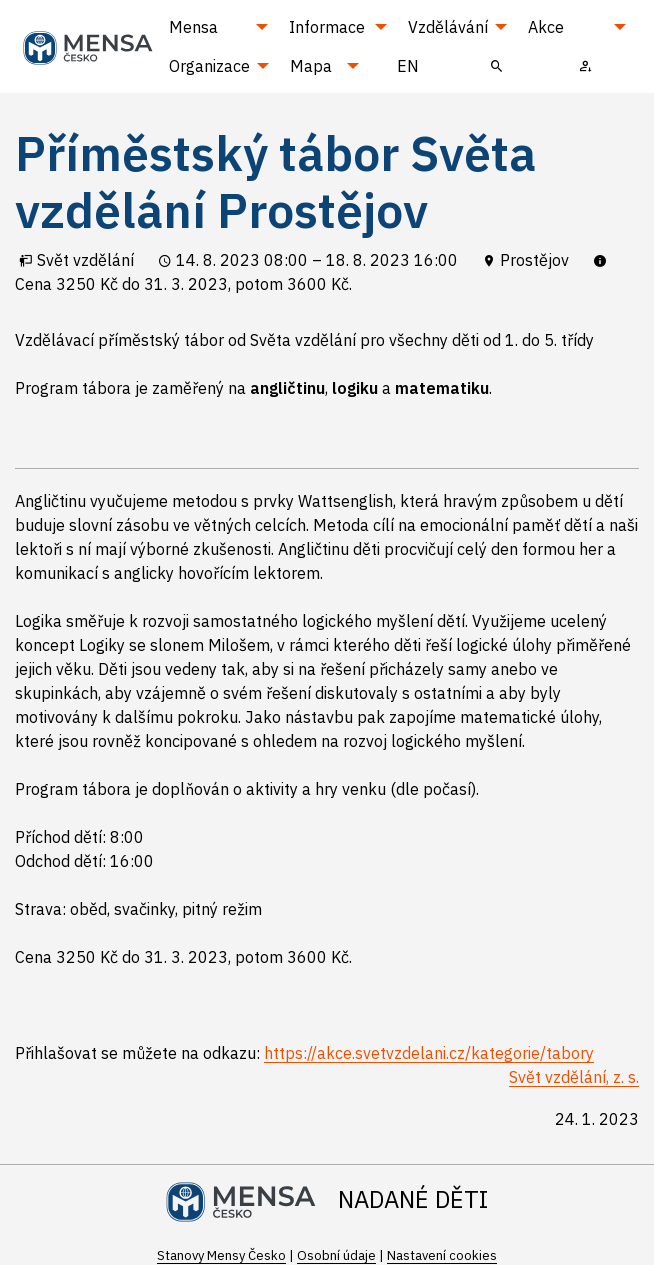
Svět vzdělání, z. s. (574, 1077)
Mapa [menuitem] (311, 66)
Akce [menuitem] (546, 27)
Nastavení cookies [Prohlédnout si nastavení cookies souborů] (442, 1255)
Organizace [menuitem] (209, 66)
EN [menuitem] (408, 66)
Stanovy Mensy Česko (221, 1255)
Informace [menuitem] (327, 27)
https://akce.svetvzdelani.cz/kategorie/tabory (429, 1053)
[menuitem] (497, 65)
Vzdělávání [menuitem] (448, 27)
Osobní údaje (336, 1255)
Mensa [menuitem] (193, 27)
